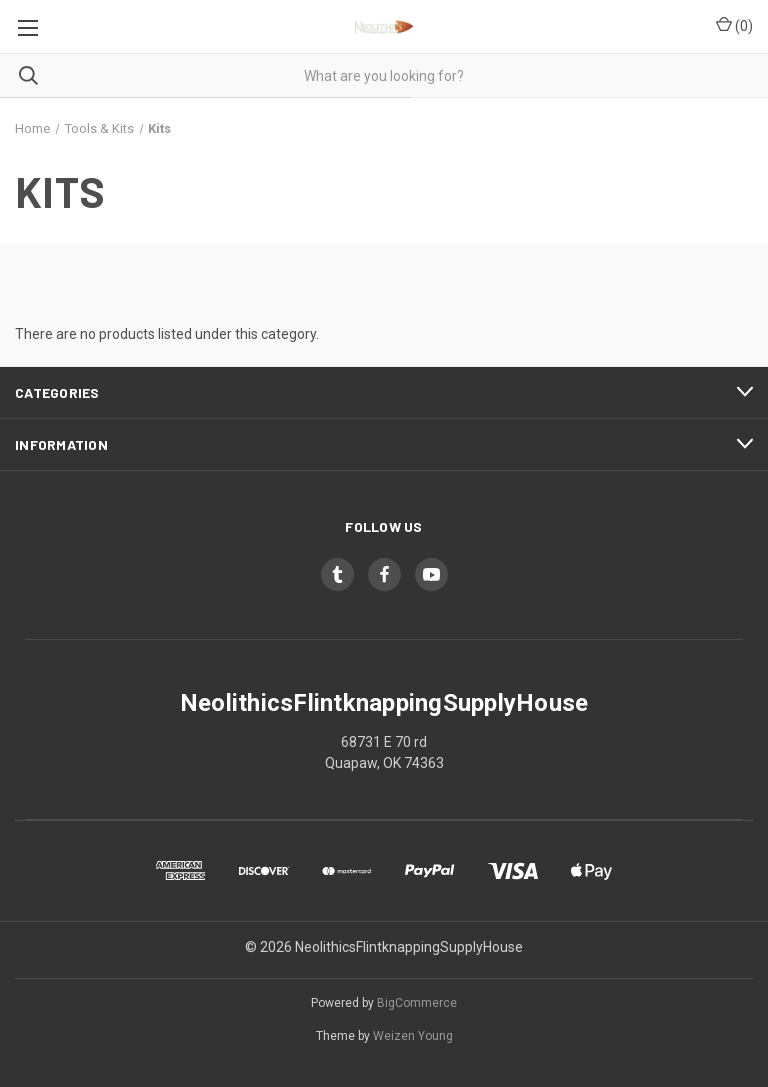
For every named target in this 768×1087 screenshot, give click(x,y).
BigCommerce (417, 1003)
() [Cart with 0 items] (734, 25)
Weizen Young (413, 1036)
